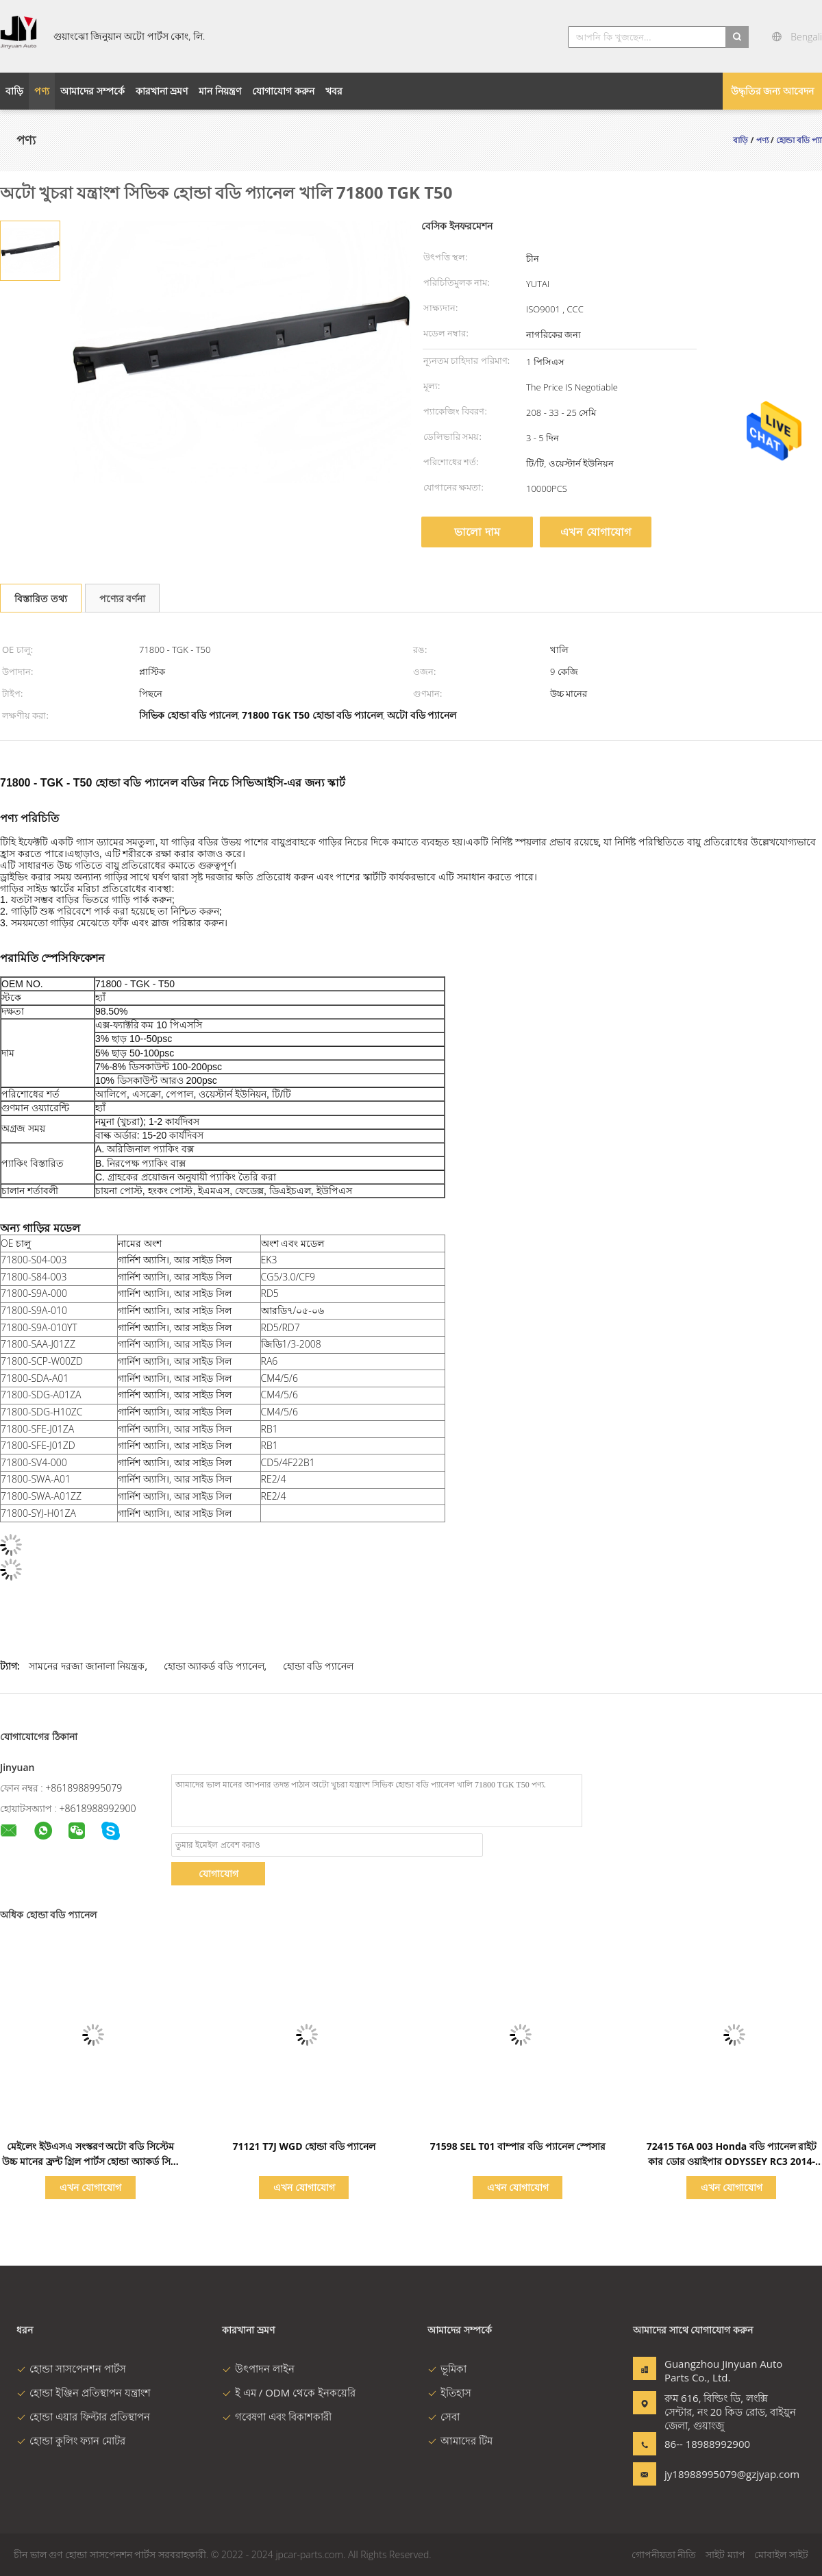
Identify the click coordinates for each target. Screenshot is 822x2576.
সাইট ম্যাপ (725, 2554)
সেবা (443, 2416)
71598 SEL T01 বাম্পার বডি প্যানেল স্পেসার (518, 2146)
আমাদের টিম (460, 2440)
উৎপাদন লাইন (258, 2368)
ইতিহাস (449, 2392)
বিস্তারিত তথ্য (40, 598)
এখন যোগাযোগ (595, 531)
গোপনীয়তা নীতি (664, 2554)
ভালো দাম (476, 531)
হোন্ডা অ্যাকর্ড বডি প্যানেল (214, 1665)
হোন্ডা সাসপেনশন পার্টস (71, 2368)
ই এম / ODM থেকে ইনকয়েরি (289, 2392)
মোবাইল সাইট (781, 2554)
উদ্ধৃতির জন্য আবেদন (772, 90)
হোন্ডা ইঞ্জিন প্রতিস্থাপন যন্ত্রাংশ (83, 2392)
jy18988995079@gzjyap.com (707, 2474)
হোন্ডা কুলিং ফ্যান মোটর (70, 2440)
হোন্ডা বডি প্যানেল (318, 1665)
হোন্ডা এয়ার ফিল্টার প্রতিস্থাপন (83, 2416)
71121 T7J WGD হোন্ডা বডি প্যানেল (303, 2146)
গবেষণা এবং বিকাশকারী (277, 2416)
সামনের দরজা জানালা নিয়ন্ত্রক (87, 1665)
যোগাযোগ (218, 1873)
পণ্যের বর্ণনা (122, 598)
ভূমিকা (446, 2368)
